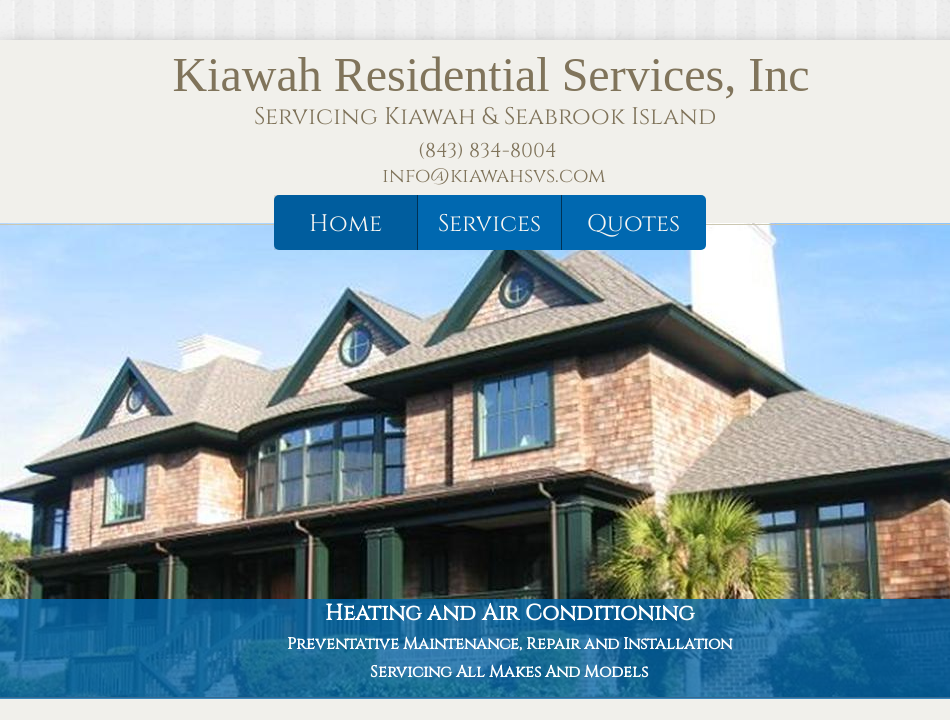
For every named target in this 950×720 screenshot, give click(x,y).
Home (345, 224)
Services (489, 224)
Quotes (633, 224)
